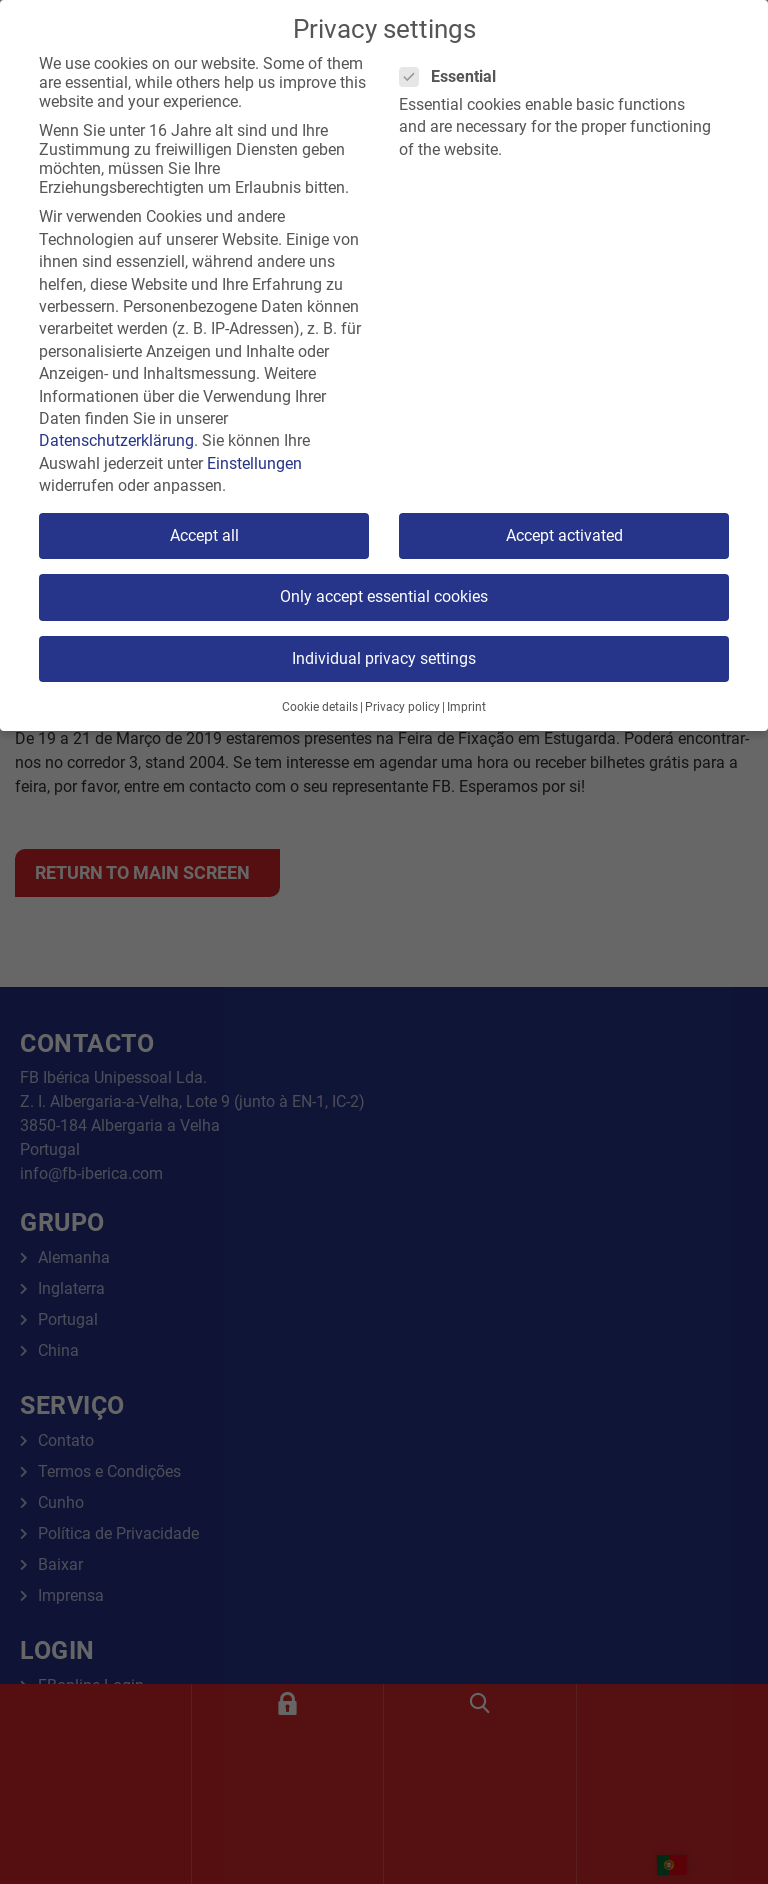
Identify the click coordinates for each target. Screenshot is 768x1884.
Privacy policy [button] (402, 707)
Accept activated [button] (564, 535)
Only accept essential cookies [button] (384, 596)
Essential (454, 76)
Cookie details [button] (320, 707)
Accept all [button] (204, 535)
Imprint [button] (466, 707)
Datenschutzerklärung (116, 440)
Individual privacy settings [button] (384, 658)
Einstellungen (254, 463)
